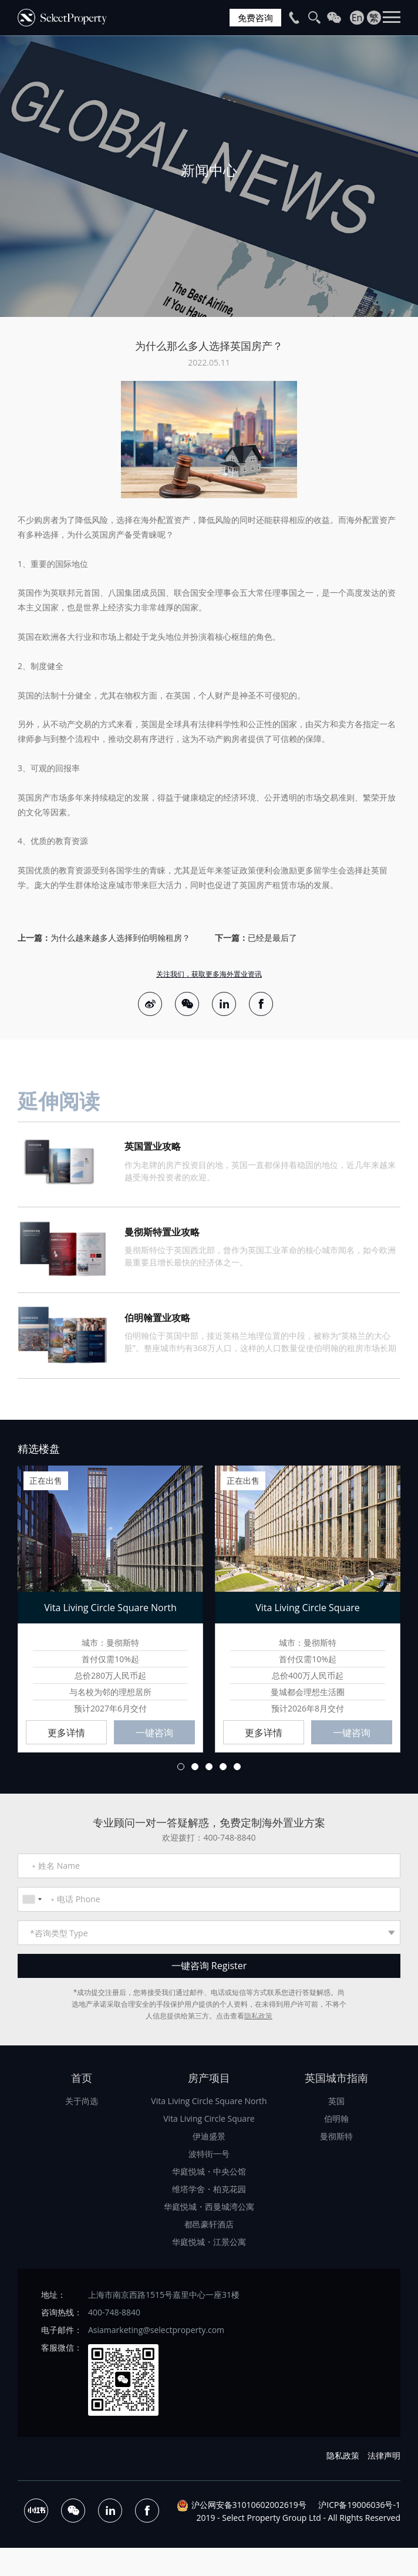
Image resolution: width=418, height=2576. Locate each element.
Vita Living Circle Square (208, 2120)
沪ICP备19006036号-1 (359, 2507)
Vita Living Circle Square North (209, 2103)
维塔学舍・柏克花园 (209, 2191)
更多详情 (66, 1734)
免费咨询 (254, 17)
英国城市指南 (336, 2080)
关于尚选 (81, 2103)
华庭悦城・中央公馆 (209, 2173)
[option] (209, 176)
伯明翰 (336, 2120)
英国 (336, 2103)
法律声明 (384, 2457)
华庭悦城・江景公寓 (209, 2244)
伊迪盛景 (209, 2138)
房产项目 (209, 2080)
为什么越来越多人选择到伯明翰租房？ (120, 937)
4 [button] (223, 1769)
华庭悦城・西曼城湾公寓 (209, 2208)
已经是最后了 (272, 937)
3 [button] (209, 1769)
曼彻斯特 (336, 2138)
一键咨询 (154, 1734)
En (357, 17)
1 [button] (180, 1769)
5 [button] (237, 1769)
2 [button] (194, 1769)
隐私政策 (258, 2018)
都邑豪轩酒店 (209, 2226)
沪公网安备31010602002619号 (248, 2507)
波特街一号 (209, 2156)
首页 (81, 2080)
